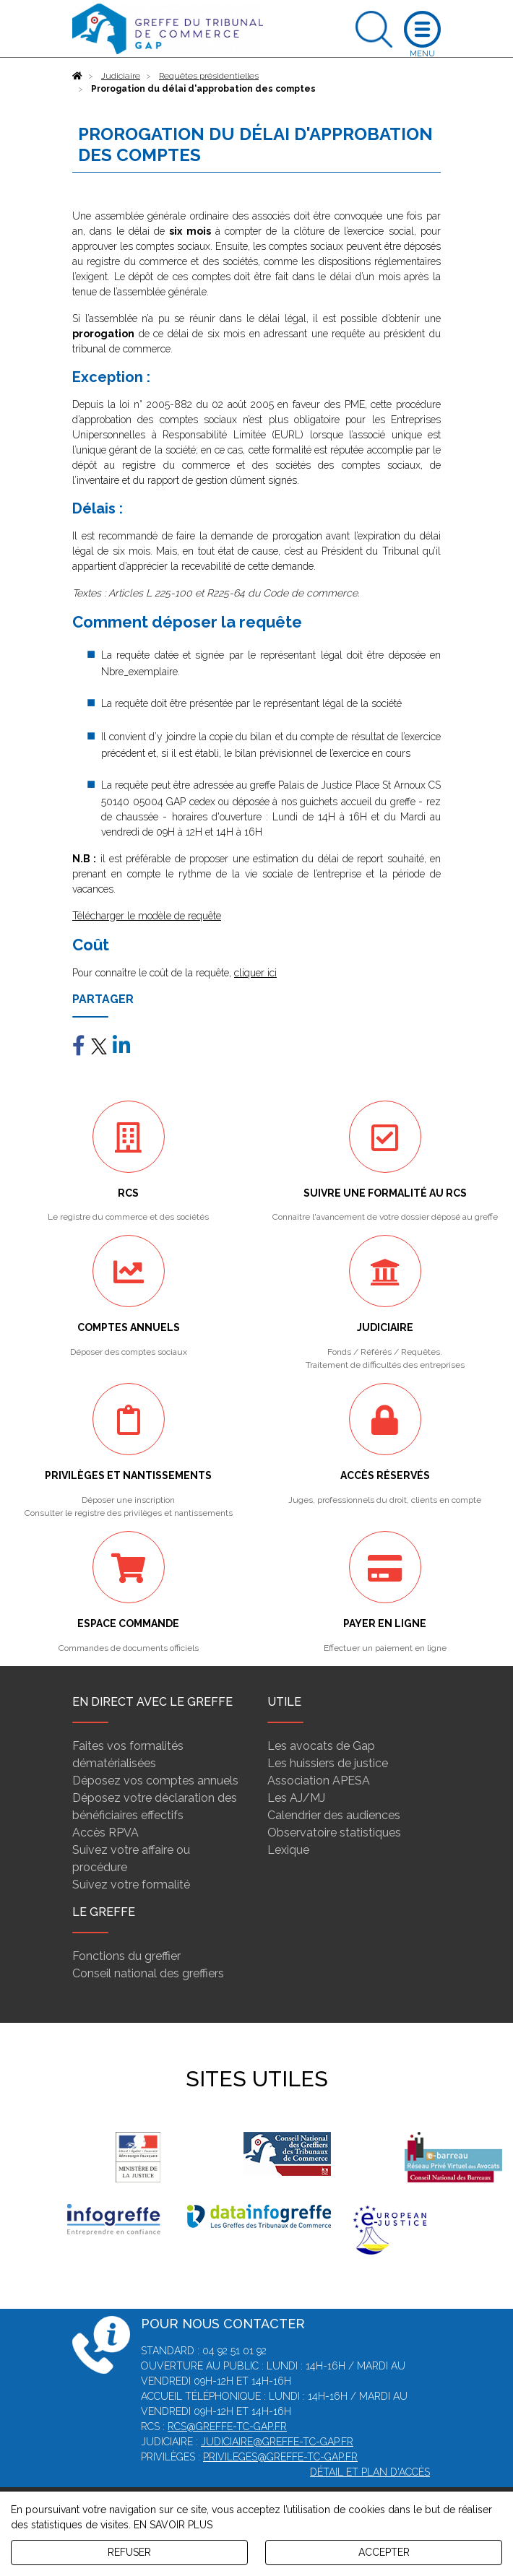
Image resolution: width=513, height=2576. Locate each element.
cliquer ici (255, 973)
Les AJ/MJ (296, 1798)
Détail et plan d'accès (370, 2472)
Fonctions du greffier (126, 1956)
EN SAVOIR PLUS (173, 2525)
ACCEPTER (384, 2552)
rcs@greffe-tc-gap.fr (227, 2426)
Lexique (288, 1850)
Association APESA (318, 1780)
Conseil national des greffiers (148, 1973)
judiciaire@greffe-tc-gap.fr (277, 2441)
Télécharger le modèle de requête (146, 915)
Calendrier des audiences (333, 1815)
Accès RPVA (105, 1832)
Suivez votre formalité (131, 1884)
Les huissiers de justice (327, 1763)
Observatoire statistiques (334, 1832)
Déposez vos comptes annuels (155, 1780)
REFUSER (129, 2552)
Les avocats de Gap (321, 1746)
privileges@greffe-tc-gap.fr (280, 2457)
